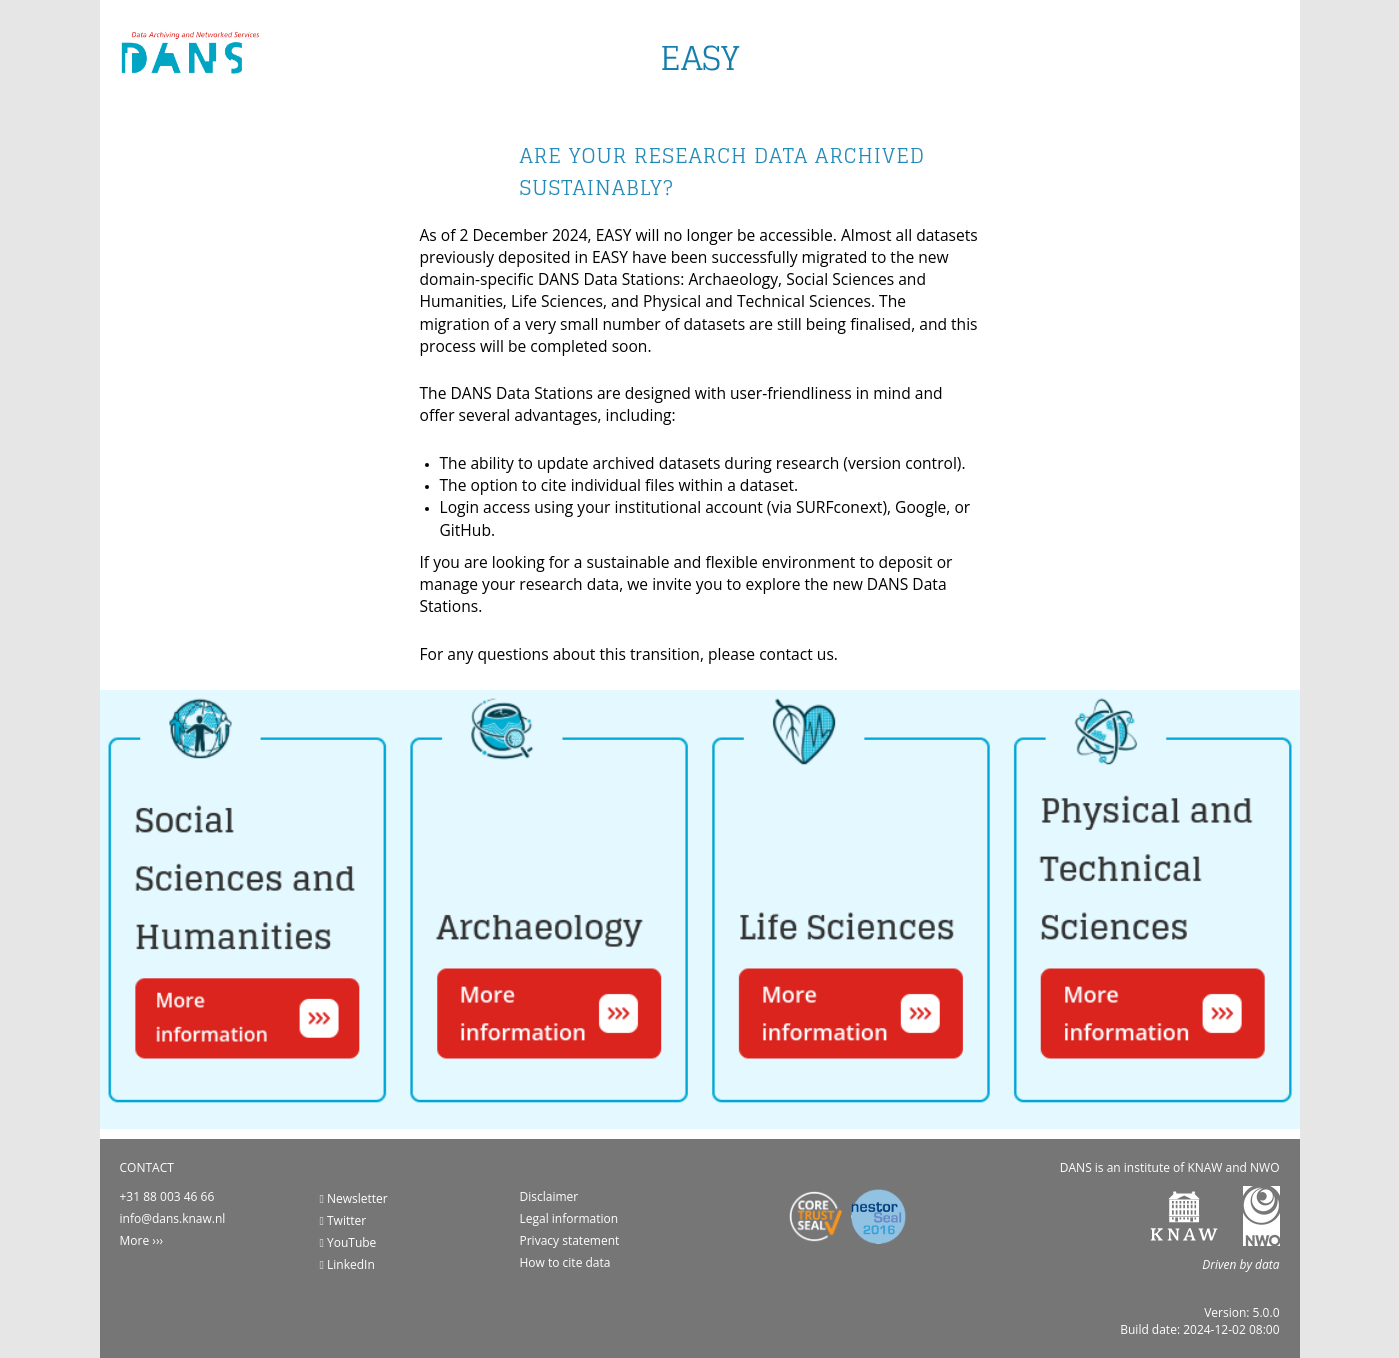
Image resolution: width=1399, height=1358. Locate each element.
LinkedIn (347, 1264)
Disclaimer (549, 1196)
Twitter (343, 1220)
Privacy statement (570, 1240)
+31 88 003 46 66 (167, 1196)
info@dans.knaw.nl (173, 1218)
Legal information (569, 1218)
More (135, 1240)
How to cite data (565, 1262)
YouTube (348, 1242)
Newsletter (354, 1198)
